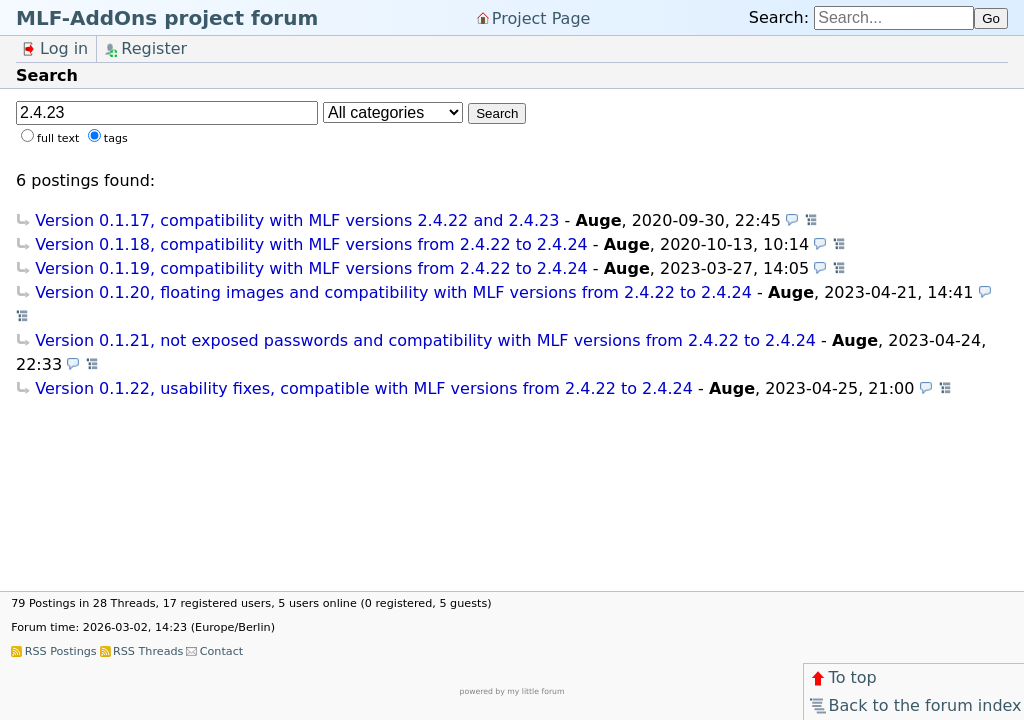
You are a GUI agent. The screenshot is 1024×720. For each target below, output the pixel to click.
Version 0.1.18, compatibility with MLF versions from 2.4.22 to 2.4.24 (311, 244)
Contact (222, 651)
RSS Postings (61, 651)
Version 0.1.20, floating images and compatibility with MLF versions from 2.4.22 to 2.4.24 (393, 292)
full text (58, 138)
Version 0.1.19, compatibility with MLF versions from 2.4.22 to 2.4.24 (311, 268)
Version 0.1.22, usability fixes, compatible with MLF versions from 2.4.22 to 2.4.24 (364, 388)
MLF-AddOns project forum (167, 18)
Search (497, 113)
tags (116, 138)
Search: (779, 17)
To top (842, 677)
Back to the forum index (914, 705)
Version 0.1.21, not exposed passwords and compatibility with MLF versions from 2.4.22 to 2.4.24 (425, 340)
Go (991, 18)
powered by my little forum (512, 691)
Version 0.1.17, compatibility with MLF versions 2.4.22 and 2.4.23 (297, 220)
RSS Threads (148, 651)
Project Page (541, 17)
